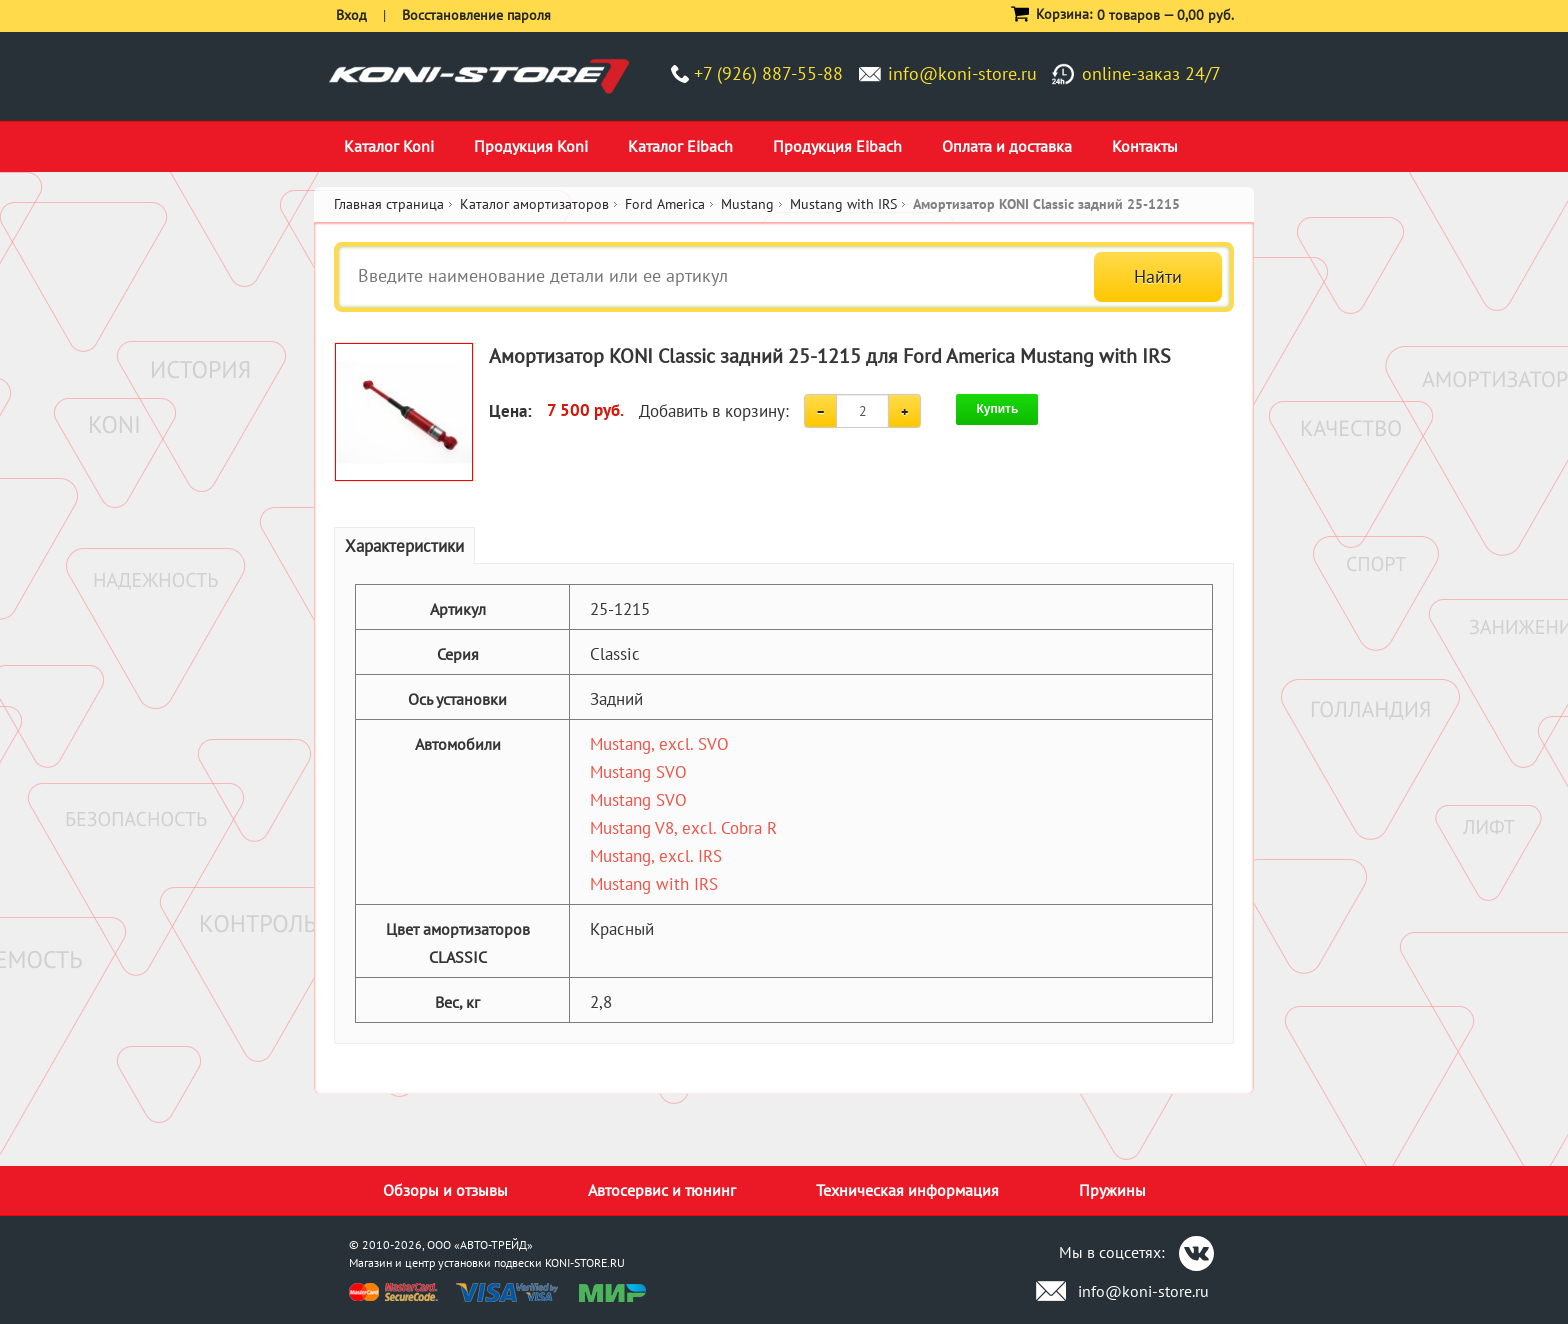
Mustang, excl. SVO (659, 744)
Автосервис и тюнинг (662, 1190)
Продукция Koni (531, 146)
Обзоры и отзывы (445, 1190)
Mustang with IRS (654, 884)
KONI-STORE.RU (585, 1262)
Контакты (1145, 146)
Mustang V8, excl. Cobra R (683, 828)
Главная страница (389, 204)
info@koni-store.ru (962, 73)
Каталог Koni (389, 146)
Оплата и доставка (1007, 146)
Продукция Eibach (837, 146)
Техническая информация (907, 1190)
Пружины (1112, 1190)
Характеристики (404, 546)
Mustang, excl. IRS (656, 856)
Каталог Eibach (680, 146)
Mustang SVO (638, 772)
